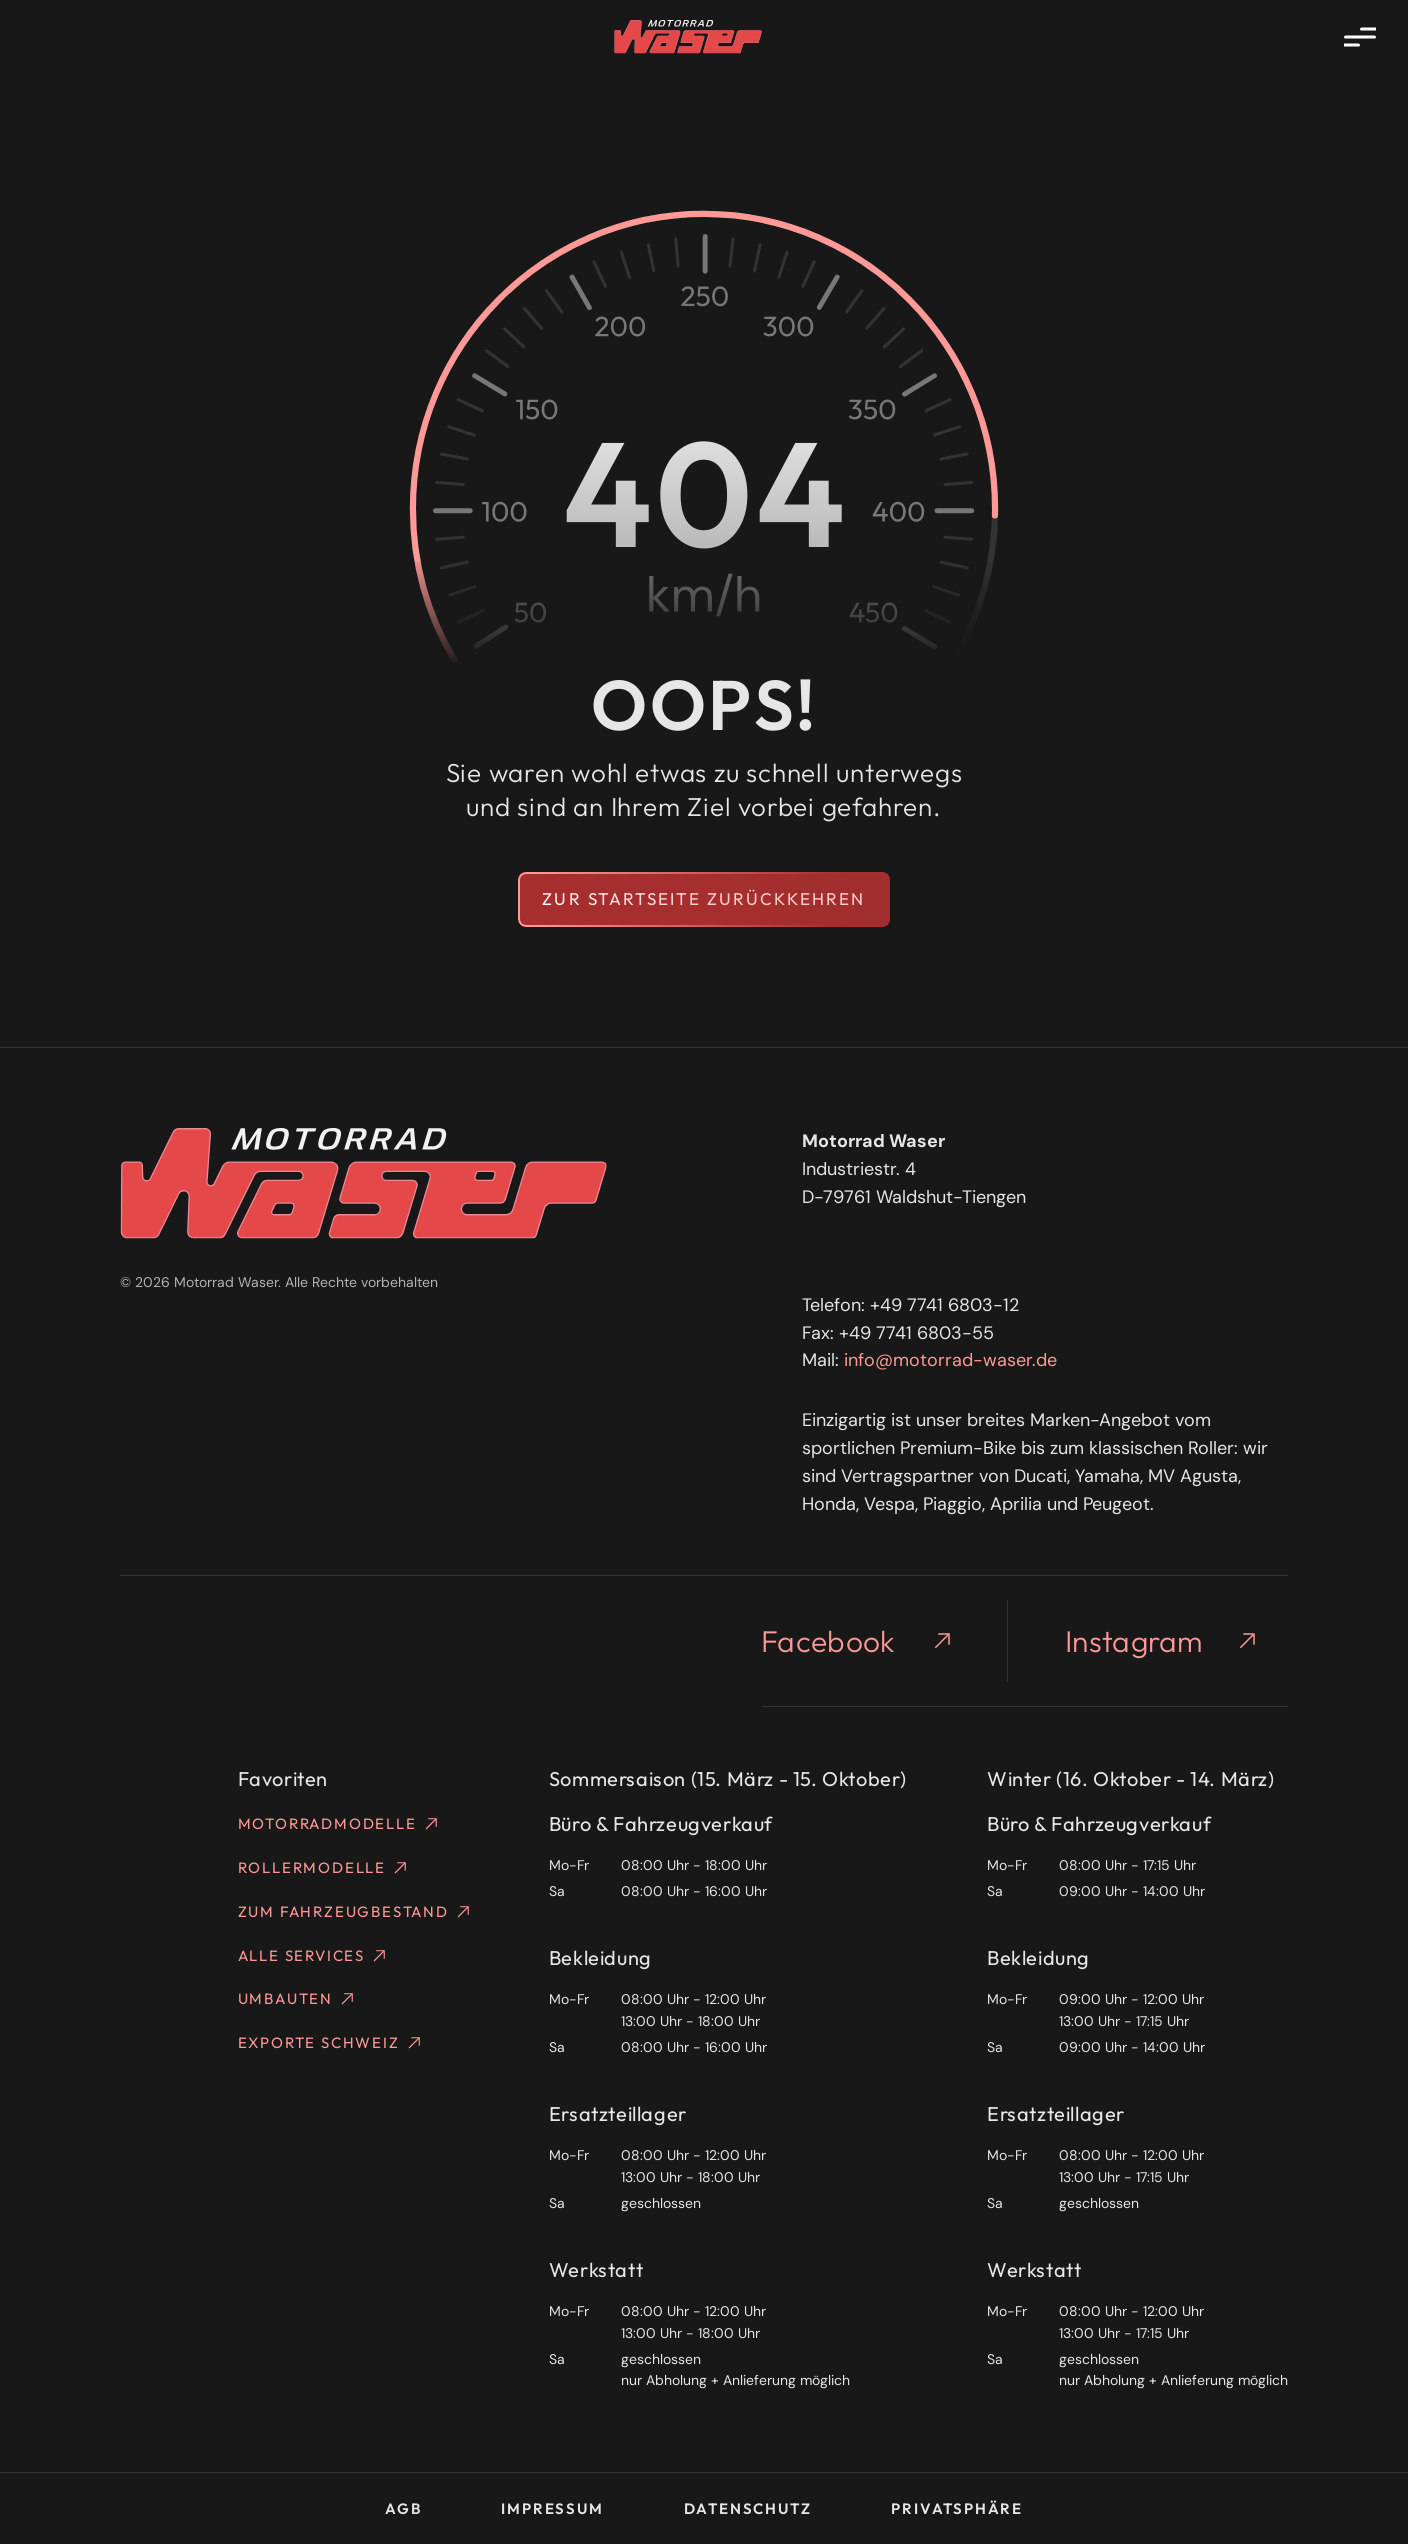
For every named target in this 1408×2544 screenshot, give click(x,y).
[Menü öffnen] (1360, 37)
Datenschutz (748, 2508)
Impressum (552, 2508)
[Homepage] (688, 37)
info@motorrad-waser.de (950, 1360)
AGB (403, 2508)
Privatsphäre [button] (957, 2508)
